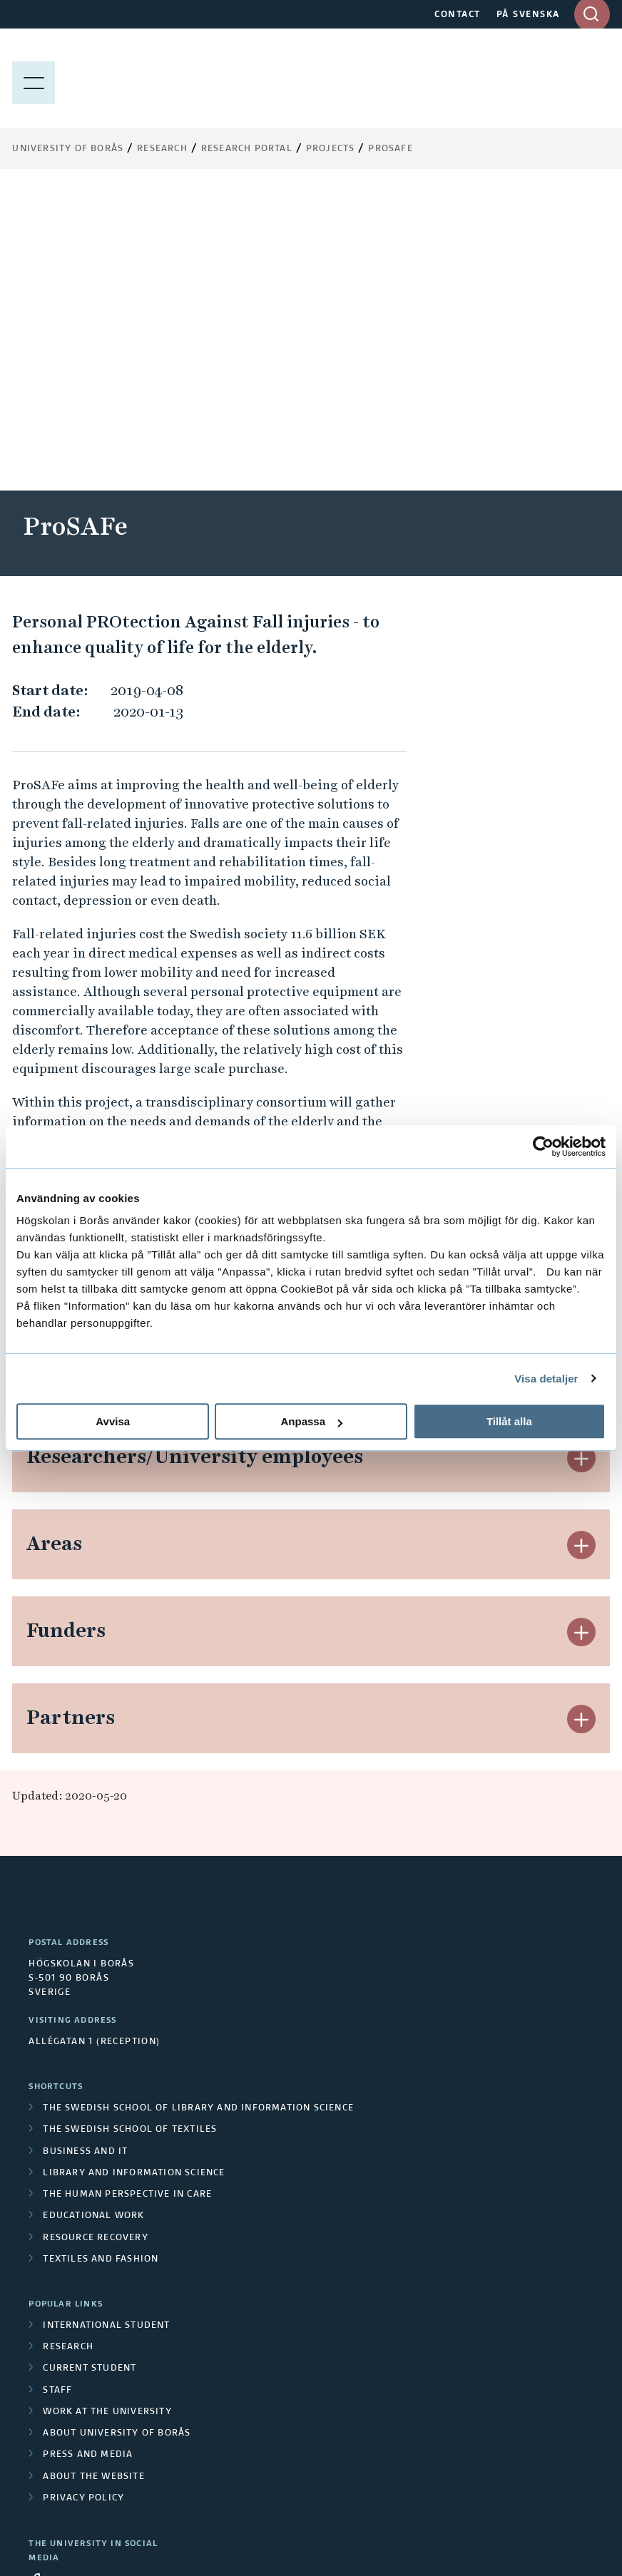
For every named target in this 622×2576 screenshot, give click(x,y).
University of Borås (67, 149)
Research (162, 149)
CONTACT (457, 15)
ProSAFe (390, 149)
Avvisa (113, 1421)
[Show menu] (33, 78)
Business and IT (85, 1849)
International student (106, 2023)
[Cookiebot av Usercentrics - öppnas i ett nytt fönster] (543, 1146)
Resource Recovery (95, 1936)
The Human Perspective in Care (127, 1892)
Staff (57, 2088)
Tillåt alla (509, 1421)
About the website (93, 2175)
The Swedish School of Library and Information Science (198, 1806)
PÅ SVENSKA (528, 15)
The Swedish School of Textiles (130, 1827)
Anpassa (311, 1421)
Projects (330, 149)
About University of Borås (116, 2131)
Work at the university (107, 2110)
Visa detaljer (546, 1378)
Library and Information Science (134, 1871)
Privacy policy (83, 2196)
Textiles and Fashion (100, 1957)
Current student (89, 2066)
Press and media (88, 2152)
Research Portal (246, 149)
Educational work (93, 1914)
